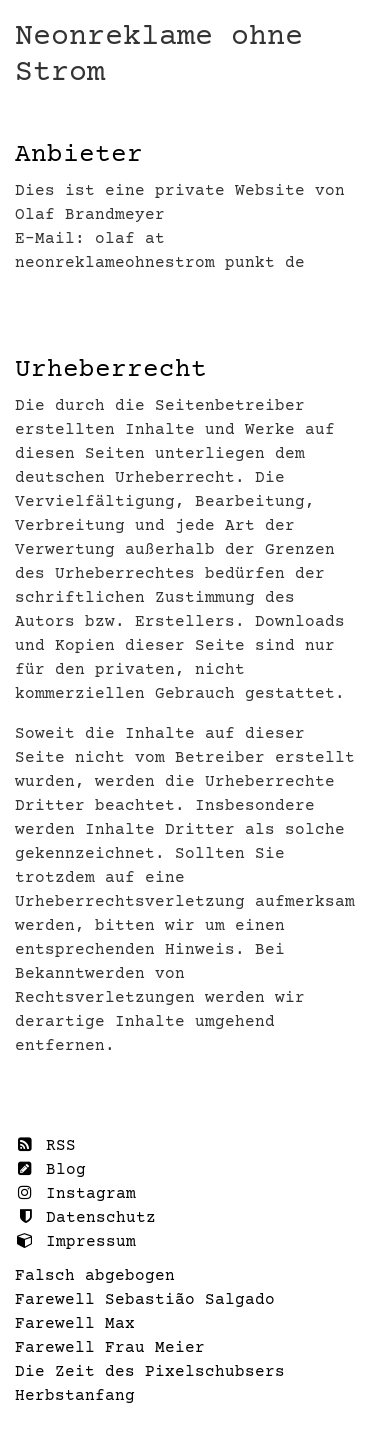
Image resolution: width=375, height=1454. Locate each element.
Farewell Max (75, 1324)
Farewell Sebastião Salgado (145, 1300)
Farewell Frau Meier (110, 1348)
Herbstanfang (75, 1396)
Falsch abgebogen (95, 1276)
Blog (50, 1169)
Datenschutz (85, 1217)
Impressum (75, 1241)
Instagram (75, 1193)
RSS (45, 1145)
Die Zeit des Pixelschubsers (150, 1372)
